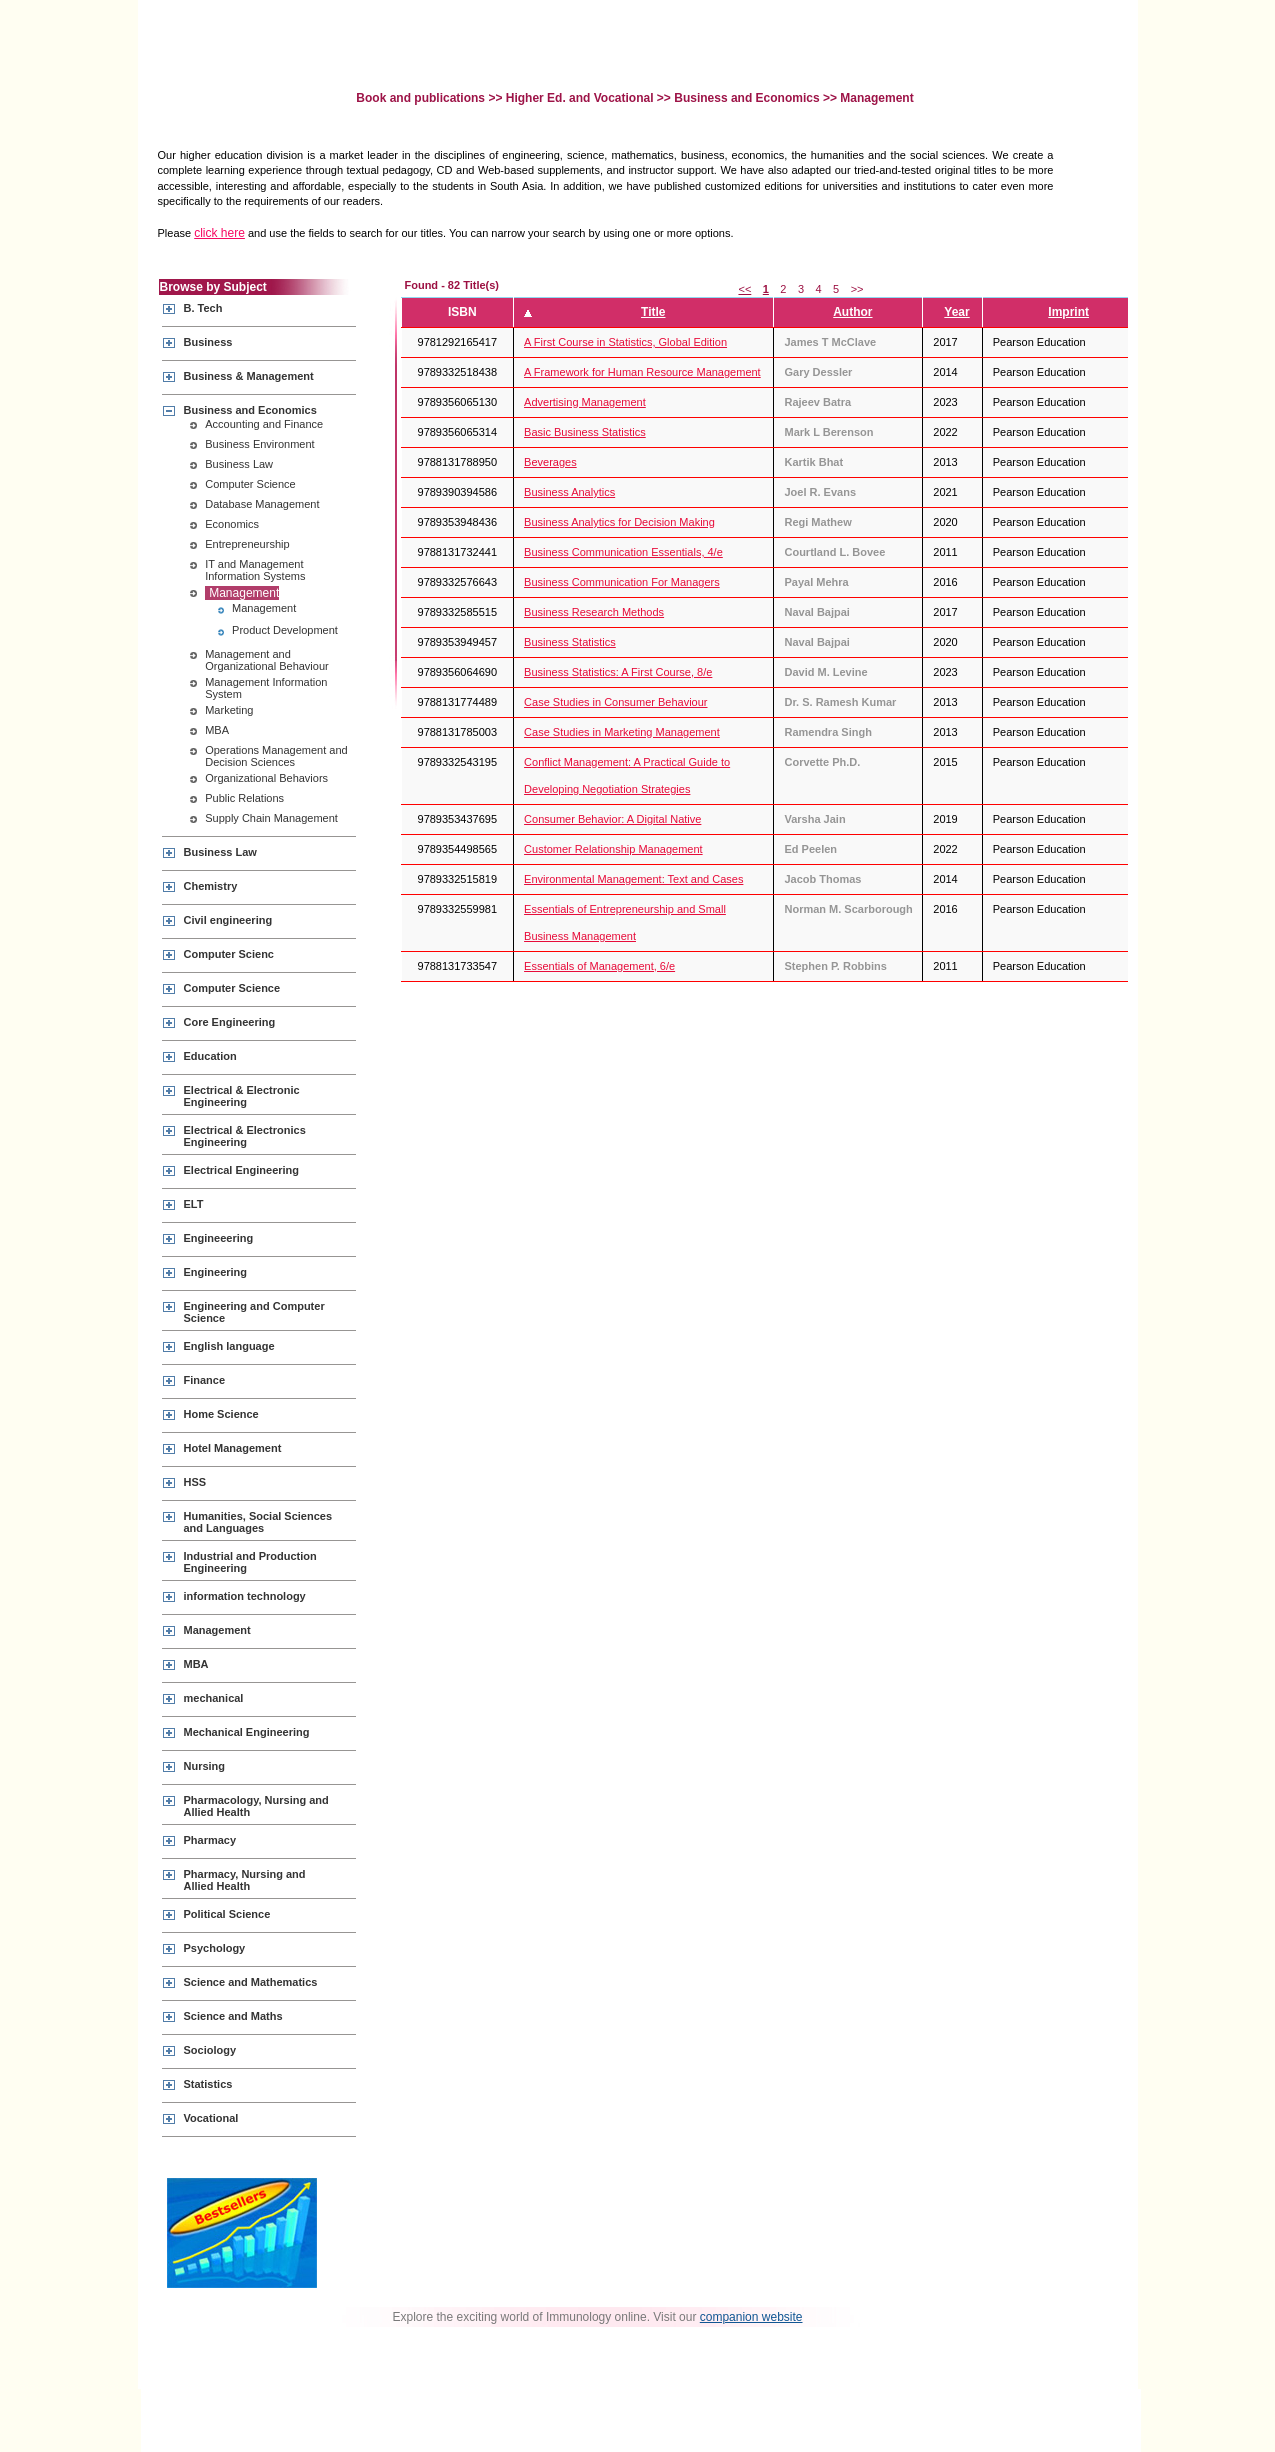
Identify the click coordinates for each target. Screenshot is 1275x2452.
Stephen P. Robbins (835, 966)
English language (229, 1346)
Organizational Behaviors (266, 778)
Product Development (285, 630)
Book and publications (422, 98)
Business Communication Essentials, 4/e (623, 552)
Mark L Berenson (828, 432)
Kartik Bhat (813, 462)
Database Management (262, 504)
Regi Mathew (817, 522)
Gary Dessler (818, 372)
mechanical (214, 1698)
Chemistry (211, 886)
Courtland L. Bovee (834, 552)
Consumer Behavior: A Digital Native (612, 819)
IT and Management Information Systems (255, 570)
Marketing (229, 710)
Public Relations (244, 798)
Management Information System (266, 688)
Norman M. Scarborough (848, 909)
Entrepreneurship (247, 544)
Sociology (210, 2050)
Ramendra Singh (827, 732)
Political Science (227, 1914)
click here (219, 233)
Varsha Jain (814, 819)
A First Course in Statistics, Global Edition (625, 342)
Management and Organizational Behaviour (267, 660)
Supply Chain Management (271, 818)
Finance (205, 1380)
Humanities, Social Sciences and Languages (258, 1522)
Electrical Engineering (242, 1170)
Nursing (205, 1766)
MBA (217, 730)
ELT (194, 1204)
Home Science (221, 1414)
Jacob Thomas (822, 879)
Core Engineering (230, 1022)
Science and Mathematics (251, 1982)
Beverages (550, 462)
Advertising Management (585, 402)
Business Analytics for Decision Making (619, 522)
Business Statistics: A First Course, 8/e (618, 672)
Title (653, 312)
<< (744, 289)
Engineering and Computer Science (254, 1312)
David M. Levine (825, 672)
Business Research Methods (594, 612)
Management (244, 593)
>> (857, 289)
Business (208, 342)
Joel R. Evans (820, 492)
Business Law (239, 464)
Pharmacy (210, 1840)
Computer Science (250, 484)
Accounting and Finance (264, 424)
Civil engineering (228, 920)
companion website (751, 2317)
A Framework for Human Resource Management (642, 372)
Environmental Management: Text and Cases (633, 879)
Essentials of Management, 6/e (599, 966)
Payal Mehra (816, 582)
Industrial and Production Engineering (250, 1562)
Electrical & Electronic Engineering (242, 1096)
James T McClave (830, 342)
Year (956, 312)
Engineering (216, 1272)
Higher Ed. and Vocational (580, 98)
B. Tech (203, 308)
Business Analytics (569, 492)
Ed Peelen (810, 849)
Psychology (215, 1948)
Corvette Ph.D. (822, 762)
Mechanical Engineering (247, 1732)
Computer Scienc (229, 954)
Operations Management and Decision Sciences (276, 756)
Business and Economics (746, 98)
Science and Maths (233, 2016)
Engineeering (219, 1238)
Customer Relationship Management (613, 849)
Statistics (208, 2084)
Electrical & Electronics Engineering (245, 1136)
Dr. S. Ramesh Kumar (840, 702)
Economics (232, 524)
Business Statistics (570, 642)
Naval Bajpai (816, 612)
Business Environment (259, 444)
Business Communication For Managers (622, 582)
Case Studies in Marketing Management (622, 732)
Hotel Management (233, 1448)
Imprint (1068, 312)
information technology (245, 1596)
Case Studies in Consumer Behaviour (615, 702)
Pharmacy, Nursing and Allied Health (245, 1880)
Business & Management (249, 376)
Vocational (211, 2118)
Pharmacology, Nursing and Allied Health (256, 1806)
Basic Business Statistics (585, 432)
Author (852, 312)
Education (210, 1056)
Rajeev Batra (817, 402)
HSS (195, 1482)
